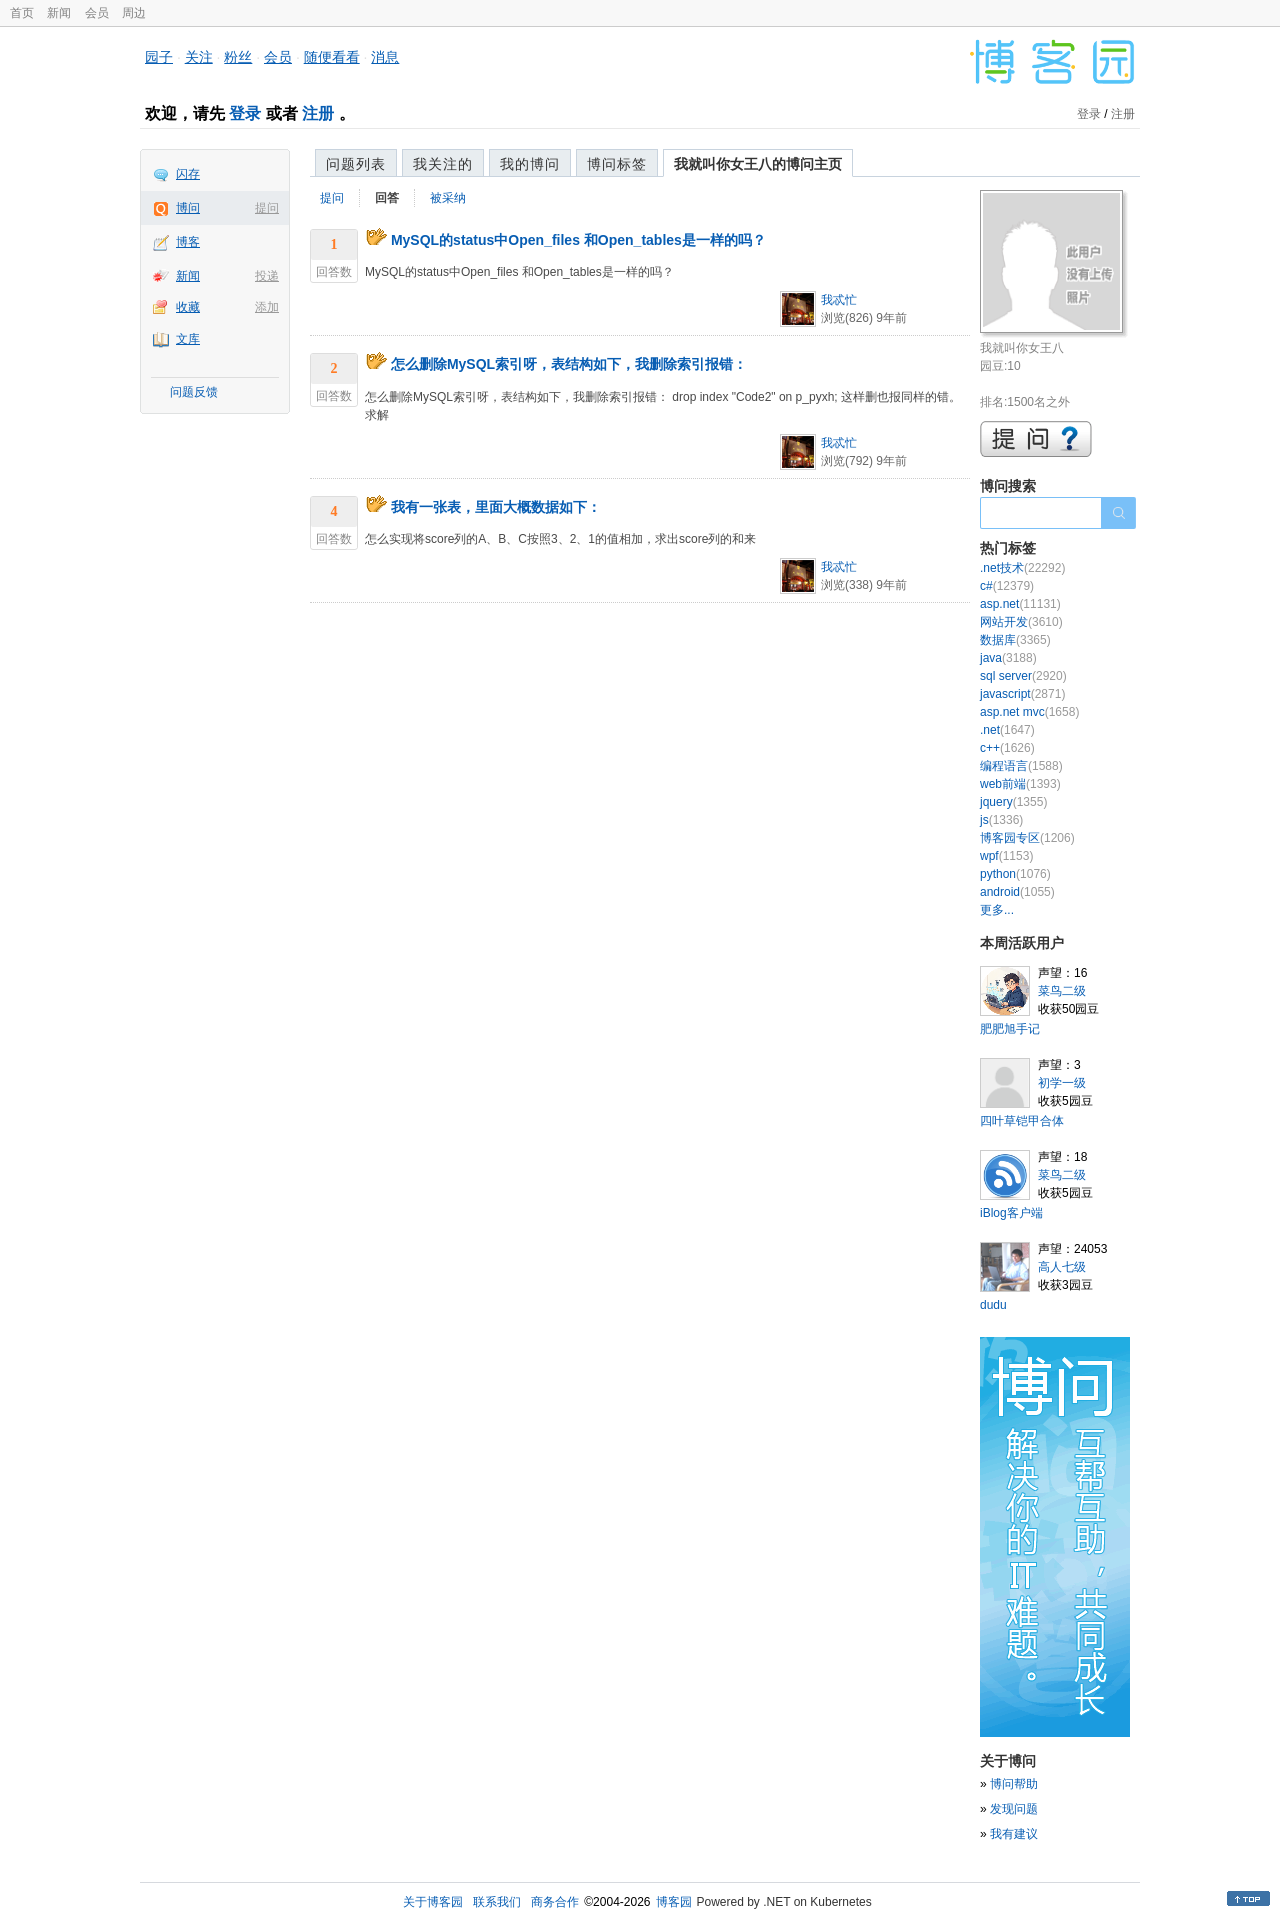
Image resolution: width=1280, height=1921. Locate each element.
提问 (267, 208)
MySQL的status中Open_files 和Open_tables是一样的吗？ (578, 240)
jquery (1013, 802)
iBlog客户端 (1011, 1213)
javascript (1022, 694)
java (1008, 658)
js (1001, 820)
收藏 (188, 307)
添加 (267, 307)
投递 (267, 276)
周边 (134, 13)
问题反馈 (194, 392)
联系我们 (497, 1902)
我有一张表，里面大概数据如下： (496, 507)
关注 (199, 57)
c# (1007, 586)
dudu (993, 1305)
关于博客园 (433, 1902)
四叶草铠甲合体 (1022, 1121)
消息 (385, 57)
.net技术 (1022, 568)
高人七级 (1062, 1267)
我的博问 (530, 164)
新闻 (59, 13)
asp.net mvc (1029, 712)
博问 (188, 208)
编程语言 (1021, 766)
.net (1007, 730)
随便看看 (332, 57)
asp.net (1020, 604)
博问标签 (617, 164)
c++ (1007, 748)
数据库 (1015, 640)
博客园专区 (1027, 838)
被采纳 (448, 198)
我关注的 (443, 164)
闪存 (188, 174)
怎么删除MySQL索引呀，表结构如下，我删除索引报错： (569, 364)
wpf (1006, 856)
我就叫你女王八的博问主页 (758, 164)
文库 (188, 339)
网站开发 (1021, 622)
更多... (997, 910)
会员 (97, 13)
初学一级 (1062, 1083)
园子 (159, 57)
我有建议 (1014, 1834)
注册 (318, 113)
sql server (1023, 676)
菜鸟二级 (1062, 991)
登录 (245, 113)
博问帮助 (1014, 1784)
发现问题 (1014, 1809)
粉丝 (238, 57)
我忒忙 (839, 300)
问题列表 (356, 164)
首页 (22, 13)
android (1017, 892)
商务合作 (555, 1902)
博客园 (674, 1902)
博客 (188, 242)
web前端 (1020, 784)
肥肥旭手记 (1010, 1029)
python (1015, 874)
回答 (387, 198)
